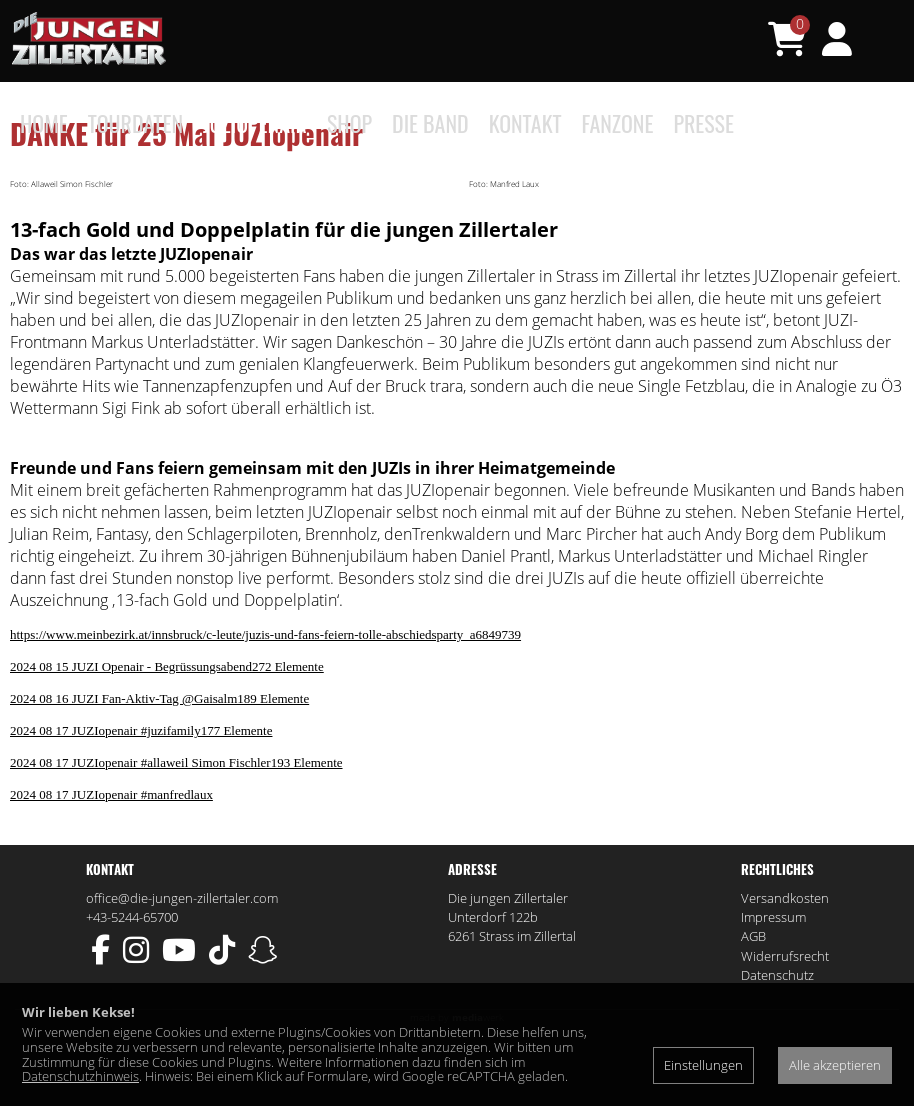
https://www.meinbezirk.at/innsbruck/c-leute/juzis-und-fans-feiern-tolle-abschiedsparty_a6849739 (265, 700)
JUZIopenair (255, 123)
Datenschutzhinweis (80, 1076)
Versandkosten (785, 964)
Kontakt (525, 123)
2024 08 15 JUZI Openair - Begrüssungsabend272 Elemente (167, 732)
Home (44, 123)
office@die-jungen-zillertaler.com (182, 964)
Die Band (430, 123)
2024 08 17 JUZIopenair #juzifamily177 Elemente (141, 796)
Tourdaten (135, 123)
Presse (703, 123)
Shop (349, 123)
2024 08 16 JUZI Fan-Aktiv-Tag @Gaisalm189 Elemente (159, 764)
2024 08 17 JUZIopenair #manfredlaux (111, 860)
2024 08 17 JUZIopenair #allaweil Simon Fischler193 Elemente (176, 828)
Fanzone (618, 123)
